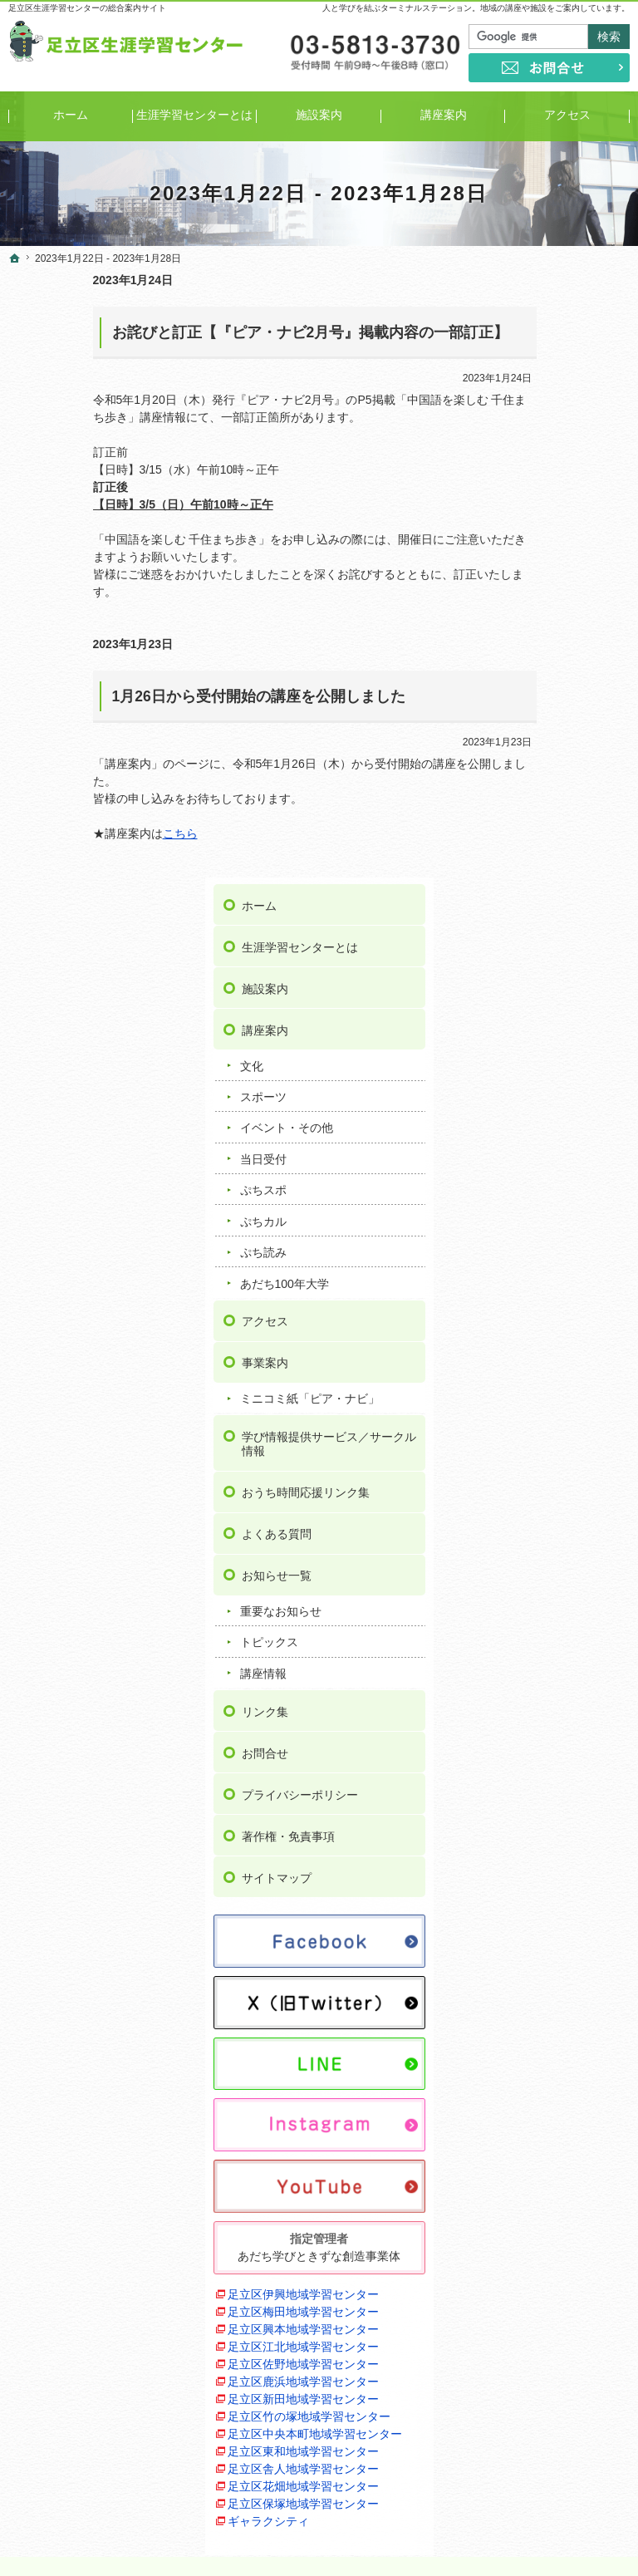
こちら (95, 833)
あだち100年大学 (548, 670)
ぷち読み (527, 639)
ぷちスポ (527, 577)
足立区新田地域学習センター (556, 1871)
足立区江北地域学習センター (556, 1767)
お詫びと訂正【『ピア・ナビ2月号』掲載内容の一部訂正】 (226, 332)
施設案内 (529, 376)
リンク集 (529, 1127)
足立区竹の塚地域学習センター (556, 1906)
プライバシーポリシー (564, 1210)
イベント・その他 (550, 515)
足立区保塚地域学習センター (556, 2081)
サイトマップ (541, 1293)
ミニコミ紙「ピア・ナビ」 (562, 793)
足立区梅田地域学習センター (556, 1697)
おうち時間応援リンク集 (564, 901)
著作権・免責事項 (552, 1252)
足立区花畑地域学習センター (556, 2046)
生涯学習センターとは (564, 335)
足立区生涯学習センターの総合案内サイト (87, 7)
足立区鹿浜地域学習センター (556, 1836)
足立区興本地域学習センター (556, 1732)
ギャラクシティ (532, 2107)
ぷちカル (527, 608)
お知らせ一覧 (541, 992)
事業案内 (529, 750)
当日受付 (527, 546)
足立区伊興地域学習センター (556, 1662)
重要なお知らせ (545, 1028)
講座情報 (527, 1090)
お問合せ (529, 1169)
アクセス (529, 708)
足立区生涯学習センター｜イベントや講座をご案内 (467, 2538)
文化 (516, 453)
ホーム (523, 293)
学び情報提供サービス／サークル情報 (564, 846)
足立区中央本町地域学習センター (556, 1941)
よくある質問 (541, 950)
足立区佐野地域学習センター (556, 1802)
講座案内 (529, 418)
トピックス (533, 1058)
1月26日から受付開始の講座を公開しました (174, 696)
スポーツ (527, 484)
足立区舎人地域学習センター (556, 2011)
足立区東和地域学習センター (556, 1976)
